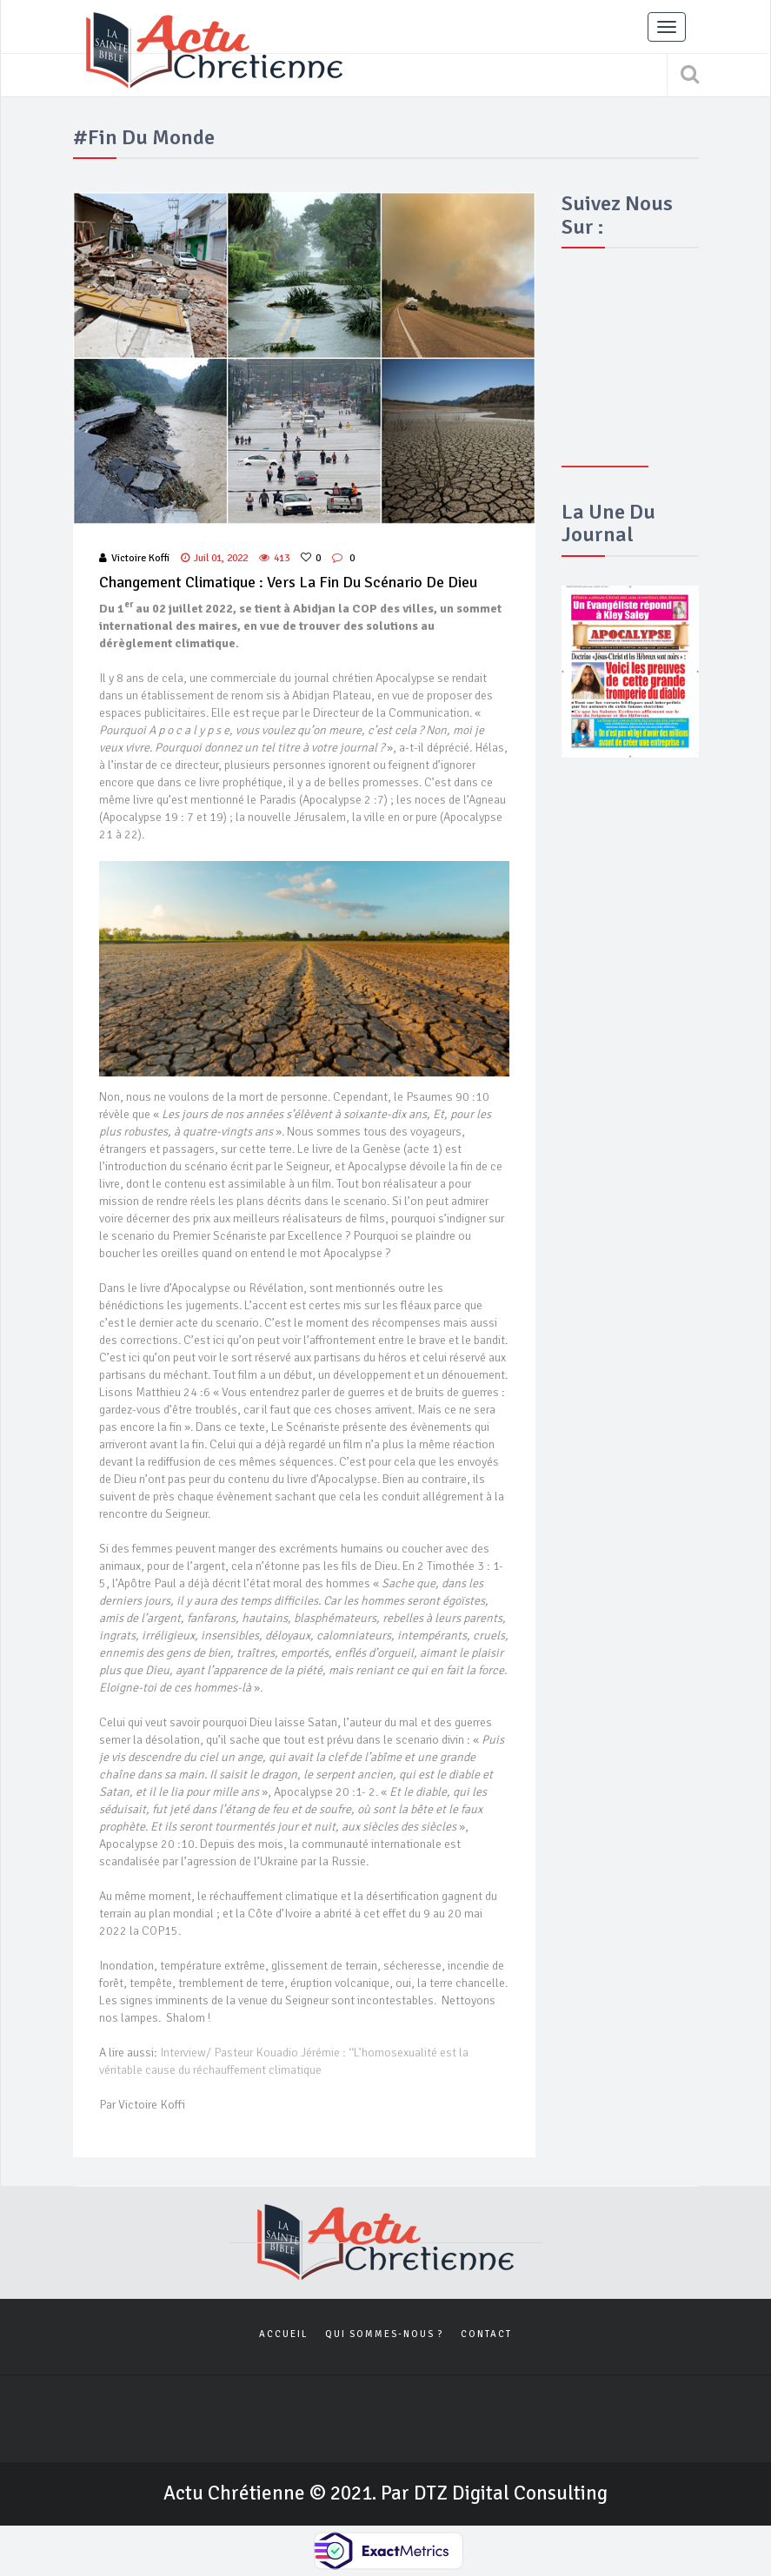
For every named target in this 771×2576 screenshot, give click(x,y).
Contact (486, 2334)
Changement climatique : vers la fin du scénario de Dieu (288, 582)
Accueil (283, 2334)
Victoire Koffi (134, 558)
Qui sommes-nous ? (384, 2334)
